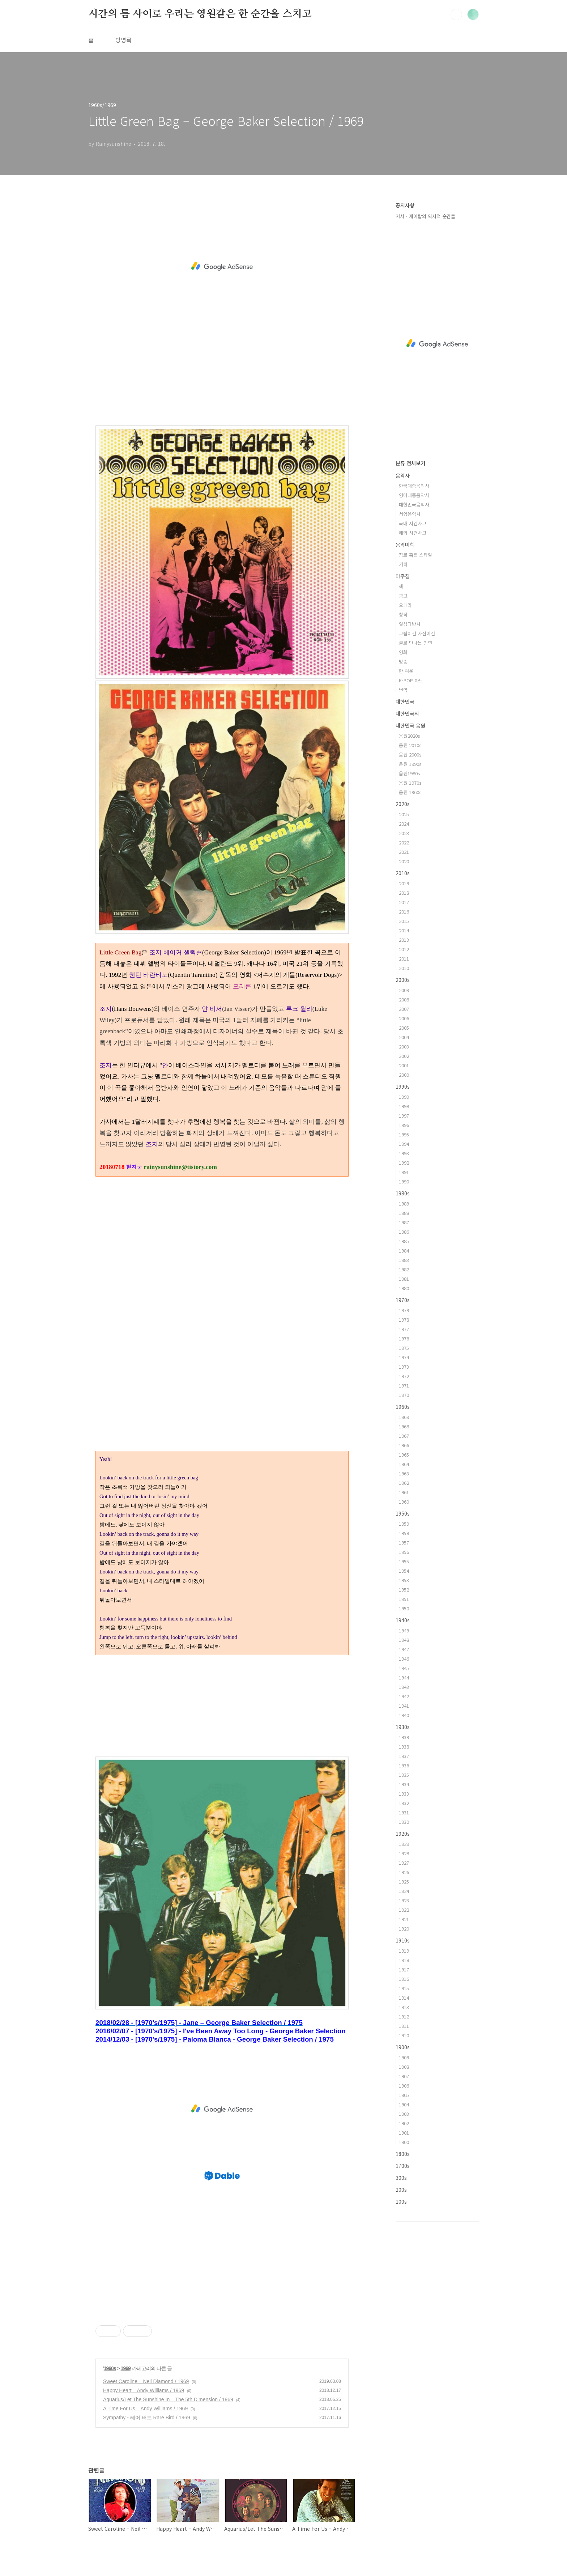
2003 (404, 1046)
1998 (404, 1106)
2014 (404, 930)
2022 (404, 842)
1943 (404, 1686)
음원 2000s (410, 754)
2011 (404, 958)
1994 (404, 1143)
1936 (404, 1765)
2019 (404, 883)
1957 (404, 1542)
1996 (404, 1125)
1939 (404, 1737)
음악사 (403, 475)
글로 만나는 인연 (415, 642)
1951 (404, 1599)
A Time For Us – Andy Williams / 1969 (145, 2408)
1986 (404, 1231)
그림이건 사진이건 (417, 633)
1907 (404, 2076)
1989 (404, 1203)
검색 (456, 14)
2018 (404, 892)
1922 (404, 1909)
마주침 (403, 576)
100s (401, 2201)
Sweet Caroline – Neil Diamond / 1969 (146, 2381)
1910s (403, 1940)
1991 (404, 1172)
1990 (404, 1181)
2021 (404, 851)
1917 (404, 1969)
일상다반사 (410, 623)
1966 (404, 1445)
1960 (404, 1501)
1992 (404, 1162)
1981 (404, 1278)
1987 (404, 1222)
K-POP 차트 (411, 680)
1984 (404, 1250)
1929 (404, 1843)
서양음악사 (410, 513)
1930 (404, 1821)
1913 (404, 2007)
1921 (404, 1919)
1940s (403, 1620)
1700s (403, 2165)
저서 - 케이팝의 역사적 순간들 (425, 216)
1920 (404, 1928)
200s (401, 2189)
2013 (404, 939)
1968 (404, 1426)
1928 (404, 1853)
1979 (404, 1310)
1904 (404, 2104)
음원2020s (409, 735)
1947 (404, 1649)
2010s (403, 873)
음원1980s (409, 773)
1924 (404, 1890)
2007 (404, 1008)
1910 (404, 2035)
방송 (403, 661)
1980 (404, 1288)
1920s (403, 1833)
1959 (404, 1523)
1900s (403, 2047)
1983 (404, 1260)
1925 (404, 1881)
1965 (404, 1454)
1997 (404, 1115)
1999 (404, 1096)
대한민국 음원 (410, 725)
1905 (404, 2095)
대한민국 (405, 701)
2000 (404, 1074)
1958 (404, 1533)
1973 (404, 1366)
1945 (404, 1668)
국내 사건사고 (412, 523)
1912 (404, 2016)
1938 (404, 1746)
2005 (404, 1027)
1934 (404, 1784)
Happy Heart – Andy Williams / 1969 (143, 2390)
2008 (404, 999)
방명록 (123, 39)
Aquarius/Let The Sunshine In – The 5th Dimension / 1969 (168, 2399)
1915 (404, 1988)
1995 (404, 1134)
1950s (403, 1513)
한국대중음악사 (414, 485)
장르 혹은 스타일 (415, 554)
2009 (404, 990)
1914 (404, 1997)
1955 (404, 1561)
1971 (404, 1385)
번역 (403, 689)
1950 (404, 1608)
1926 (404, 1872)
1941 (404, 1705)
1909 (404, 2057)
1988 (404, 1212)
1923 (404, 1900)
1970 (404, 1394)
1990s (403, 1086)
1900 (404, 2142)
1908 (404, 2066)
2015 (404, 921)
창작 (403, 614)
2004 (404, 1037)
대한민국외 (407, 713)
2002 (404, 1055)
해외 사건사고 (412, 532)
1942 (404, 1696)
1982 (404, 1269)
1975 (404, 1347)
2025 (404, 814)
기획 (403, 564)
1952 (404, 1589)
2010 (404, 968)
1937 (404, 1756)
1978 (404, 1319)
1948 (404, 1639)
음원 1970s (410, 782)
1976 (404, 1338)
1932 (404, 1803)
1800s (403, 2153)
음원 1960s (410, 792)
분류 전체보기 (410, 463)
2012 (404, 949)
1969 (126, 2368)
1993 (404, 1153)
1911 (404, 2025)
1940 (404, 1715)
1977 (404, 1329)
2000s (403, 979)
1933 (404, 1793)
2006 (404, 1018)
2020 (404, 861)
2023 (404, 833)
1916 (404, 1978)
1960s (110, 2368)
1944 (404, 1677)
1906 (404, 2085)
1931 (404, 1812)
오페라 (405, 605)
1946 (404, 1658)
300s (401, 2177)
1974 (404, 1357)
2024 (404, 823)
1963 (404, 1473)
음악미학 (405, 544)
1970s (403, 1300)
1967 (404, 1435)
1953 (404, 1580)
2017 (404, 902)
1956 (404, 1551)
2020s (403, 804)
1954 (404, 1570)
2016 (404, 911)
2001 (404, 1065)
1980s (403, 1193)
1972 (404, 1376)
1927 (404, 1862)
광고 (403, 595)
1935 (404, 1774)
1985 (404, 1241)
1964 (404, 1464)
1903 (404, 2113)
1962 (404, 1482)
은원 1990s (410, 763)
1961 (404, 1492)
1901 (404, 2132)
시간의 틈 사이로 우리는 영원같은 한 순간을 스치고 (199, 14)
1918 (404, 1960)
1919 (404, 1950)
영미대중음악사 (414, 495)
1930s (403, 1726)
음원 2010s (410, 745)
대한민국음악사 (414, 504)
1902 (404, 2123)
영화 (403, 652)
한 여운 (406, 671)
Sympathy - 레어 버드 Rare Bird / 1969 (146, 2417)
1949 (404, 1630)
